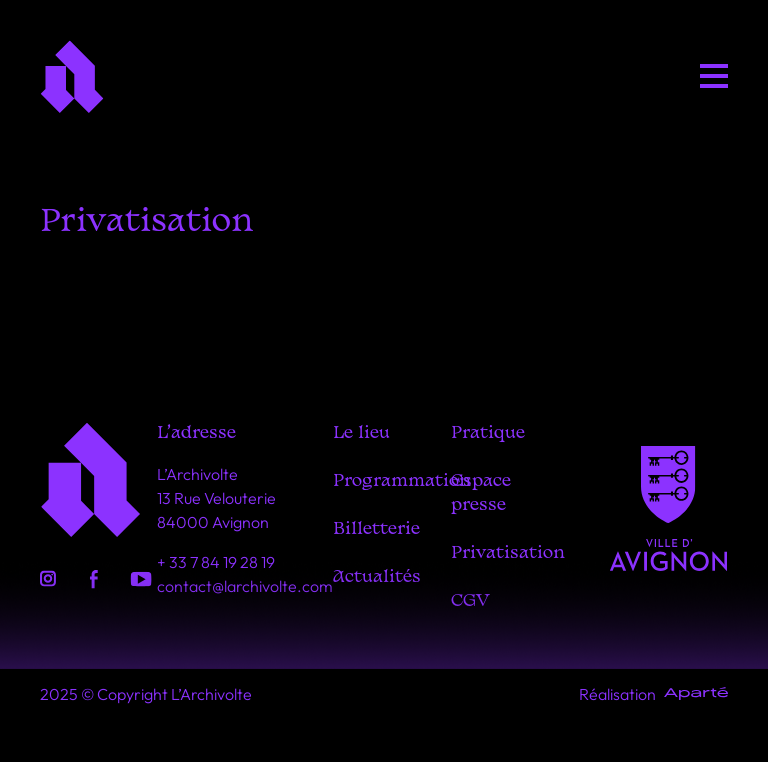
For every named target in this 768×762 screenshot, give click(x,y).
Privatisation (508, 553)
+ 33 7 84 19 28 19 (216, 562)
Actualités (377, 577)
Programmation (402, 481)
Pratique (488, 433)
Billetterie (376, 529)
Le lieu (361, 433)
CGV (470, 601)
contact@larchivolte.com (245, 586)
